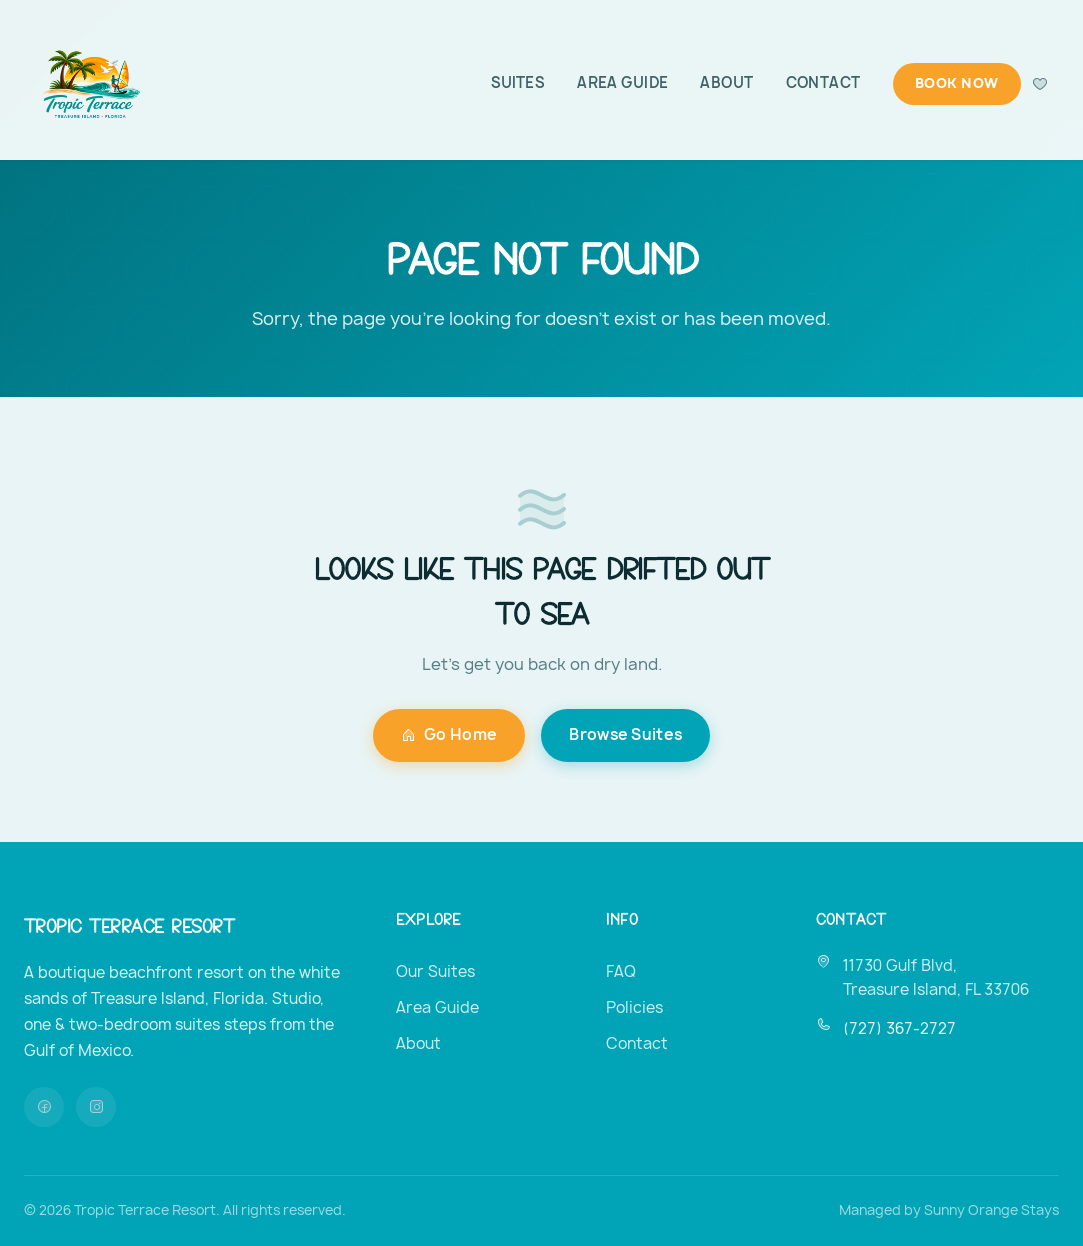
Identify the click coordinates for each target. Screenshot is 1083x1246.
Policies (634, 1007)
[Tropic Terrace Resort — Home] (89, 84)
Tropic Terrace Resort (129, 924)
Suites (518, 83)
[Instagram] (96, 1107)
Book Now (957, 83)
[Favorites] (1040, 84)
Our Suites (435, 971)
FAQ (621, 971)
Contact (823, 83)
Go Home (449, 734)
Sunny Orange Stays (991, 1210)
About (726, 83)
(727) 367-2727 (899, 1028)
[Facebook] (44, 1107)
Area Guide (622, 83)
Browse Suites (625, 734)
